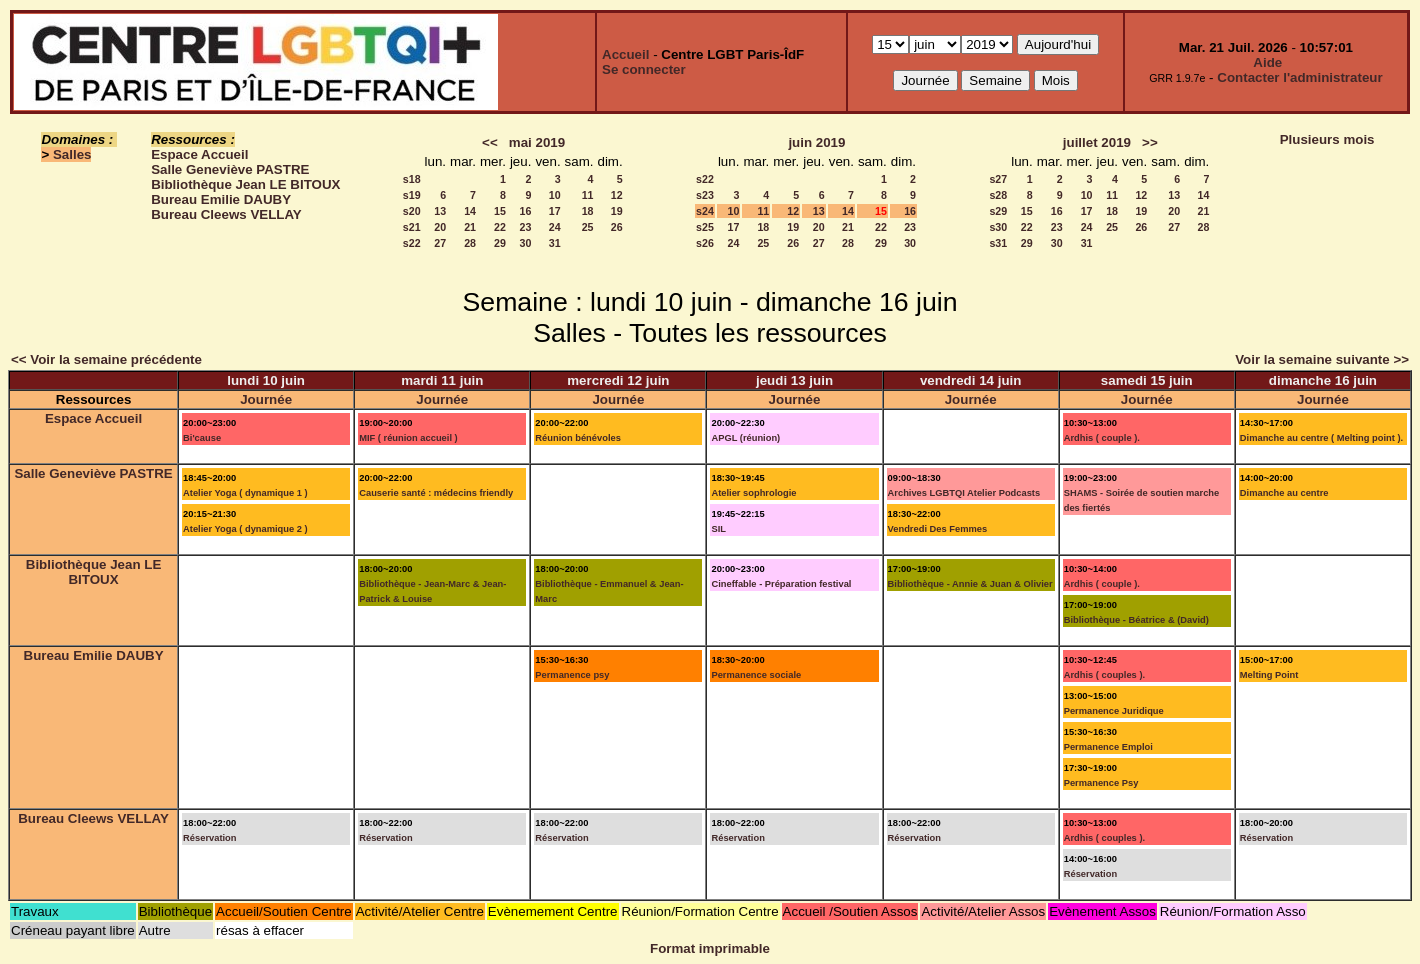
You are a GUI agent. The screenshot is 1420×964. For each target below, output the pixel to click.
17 (555, 211)
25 (588, 227)
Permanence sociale (756, 675)
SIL (718, 529)
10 (555, 195)
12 (617, 195)
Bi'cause (202, 438)
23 (526, 227)
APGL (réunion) (745, 438)
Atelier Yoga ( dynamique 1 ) (245, 493)
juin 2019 (816, 142)
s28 (998, 195)
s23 (705, 195)
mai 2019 (537, 142)
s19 (412, 195)
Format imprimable (710, 948)
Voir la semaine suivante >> (1322, 359)
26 (617, 227)
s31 (998, 243)
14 (470, 211)
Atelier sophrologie (753, 493)
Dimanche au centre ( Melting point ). (1321, 438)
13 (440, 211)
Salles (72, 154)
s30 (998, 227)
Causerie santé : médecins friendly (436, 493)
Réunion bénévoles (578, 438)
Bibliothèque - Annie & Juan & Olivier (970, 584)
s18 (412, 179)
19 (617, 211)
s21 (412, 227)
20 (440, 227)
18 (588, 211)
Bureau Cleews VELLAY (226, 214)
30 (526, 243)
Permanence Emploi (1108, 747)
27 (440, 243)
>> (1150, 142)
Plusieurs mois (1327, 139)
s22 (412, 243)
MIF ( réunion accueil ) (408, 438)
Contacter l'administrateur (1299, 77)
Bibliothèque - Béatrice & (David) (1136, 620)
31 (555, 243)
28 (470, 243)
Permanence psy (572, 675)
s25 (705, 227)
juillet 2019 (1097, 142)
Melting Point (1269, 675)
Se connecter (644, 69)
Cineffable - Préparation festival (781, 584)
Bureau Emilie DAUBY (221, 199)
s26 (705, 243)
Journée (266, 399)
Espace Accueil (199, 154)
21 (470, 227)
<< (490, 142)
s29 (998, 211)
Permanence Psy (1101, 783)
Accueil (625, 54)
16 (526, 211)
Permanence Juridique (1114, 711)
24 (555, 227)
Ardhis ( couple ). (1102, 438)
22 (500, 227)
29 (500, 243)
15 (500, 211)
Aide (1267, 62)
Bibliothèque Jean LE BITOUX (245, 184)
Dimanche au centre (1284, 493)
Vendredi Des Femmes (938, 529)
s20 (412, 211)
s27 (998, 179)
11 (588, 195)
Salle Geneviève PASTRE (230, 169)
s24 (705, 211)
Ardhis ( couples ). (1104, 675)
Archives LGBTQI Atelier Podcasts (964, 493)
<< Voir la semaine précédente (106, 359)
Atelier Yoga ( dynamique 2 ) (245, 529)
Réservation (209, 838)
